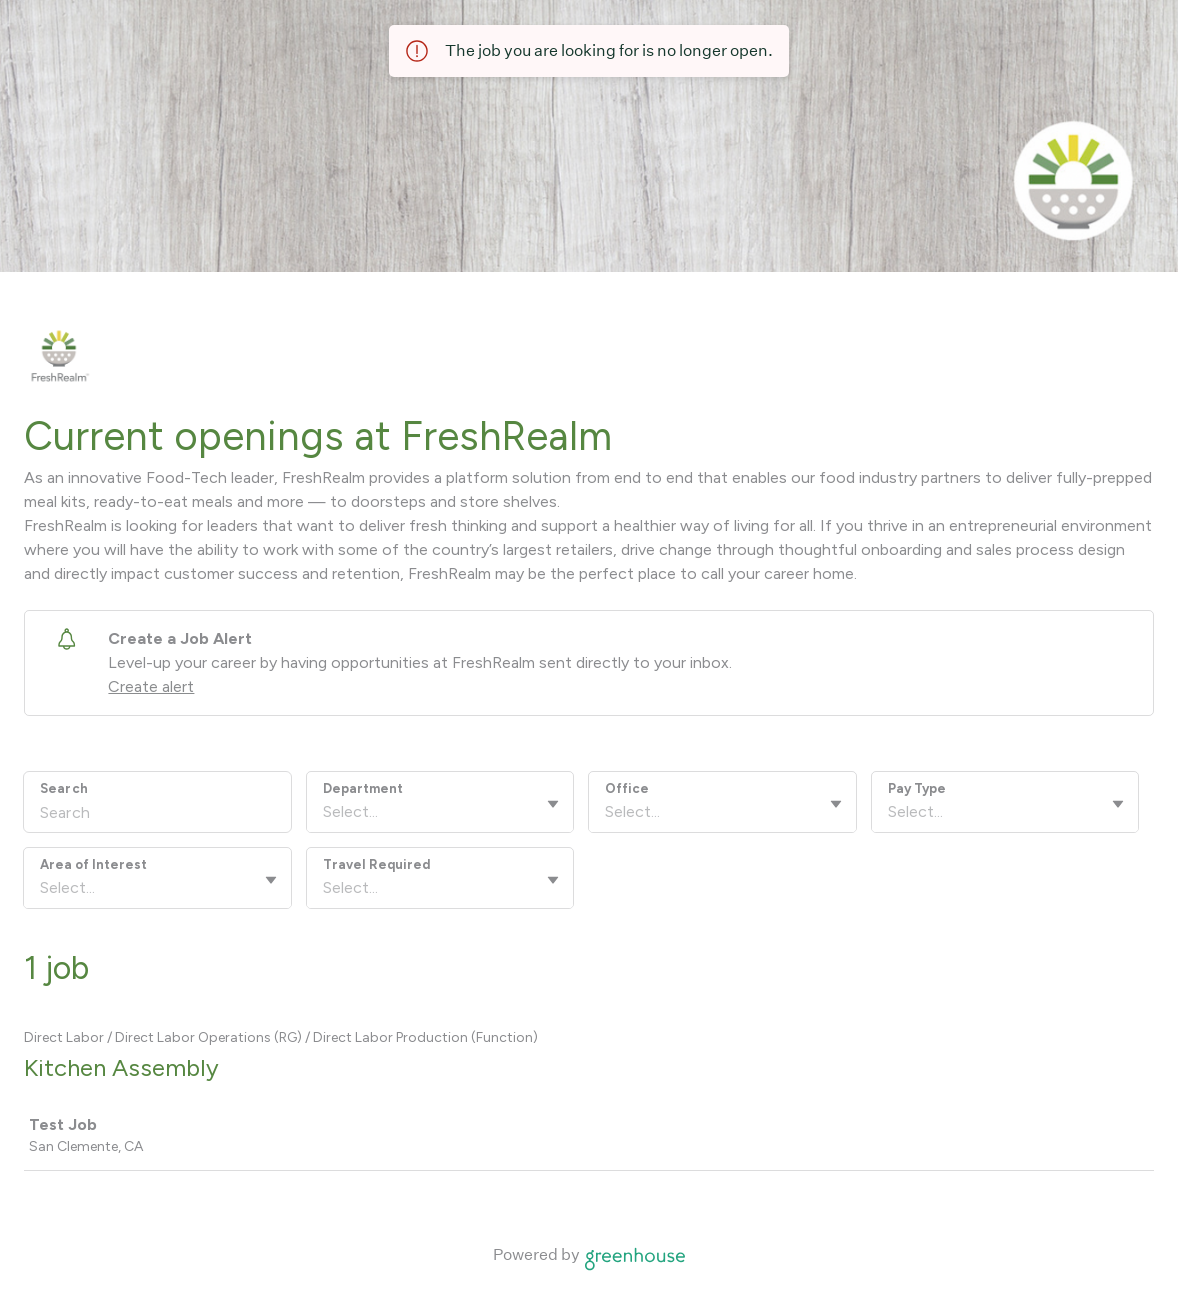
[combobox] (325, 812)
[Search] (157, 815)
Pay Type (917, 788)
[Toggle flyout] (553, 804)
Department (363, 788)
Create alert (151, 686)
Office (627, 788)
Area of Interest (93, 864)
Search (64, 788)
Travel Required (376, 864)
